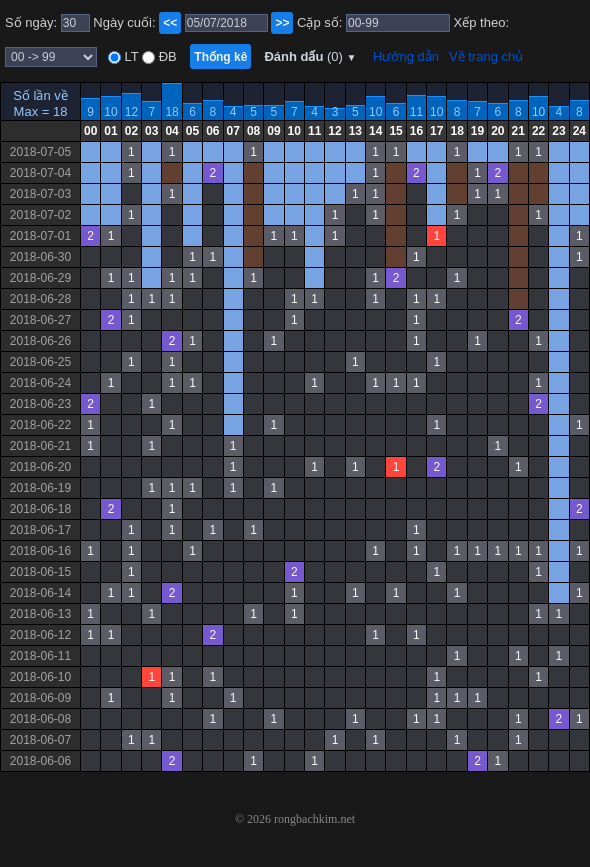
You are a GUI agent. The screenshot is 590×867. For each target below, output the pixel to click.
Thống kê (220, 57)
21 (518, 131)
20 (497, 131)
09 (273, 131)
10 (110, 112)
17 (436, 131)
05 (192, 131)
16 (416, 131)
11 (416, 112)
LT (130, 56)
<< (170, 23)
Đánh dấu (310, 56)
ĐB (166, 56)
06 (212, 131)
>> (282, 23)
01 (110, 131)
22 (538, 131)
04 (171, 131)
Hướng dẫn (406, 56)
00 (90, 131)
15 (395, 131)
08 (253, 131)
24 (579, 131)
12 (131, 112)
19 (477, 131)
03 (151, 131)
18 (171, 112)
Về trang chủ (486, 56)
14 (375, 131)
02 (131, 131)
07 (233, 131)
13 (355, 131)
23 (558, 131)
